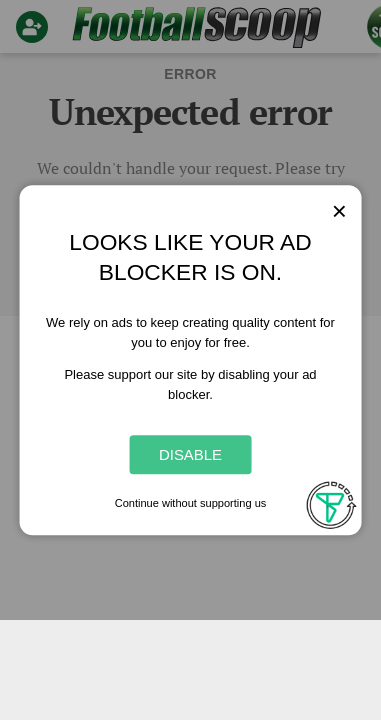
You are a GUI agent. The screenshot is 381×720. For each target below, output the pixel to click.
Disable (190, 454)
